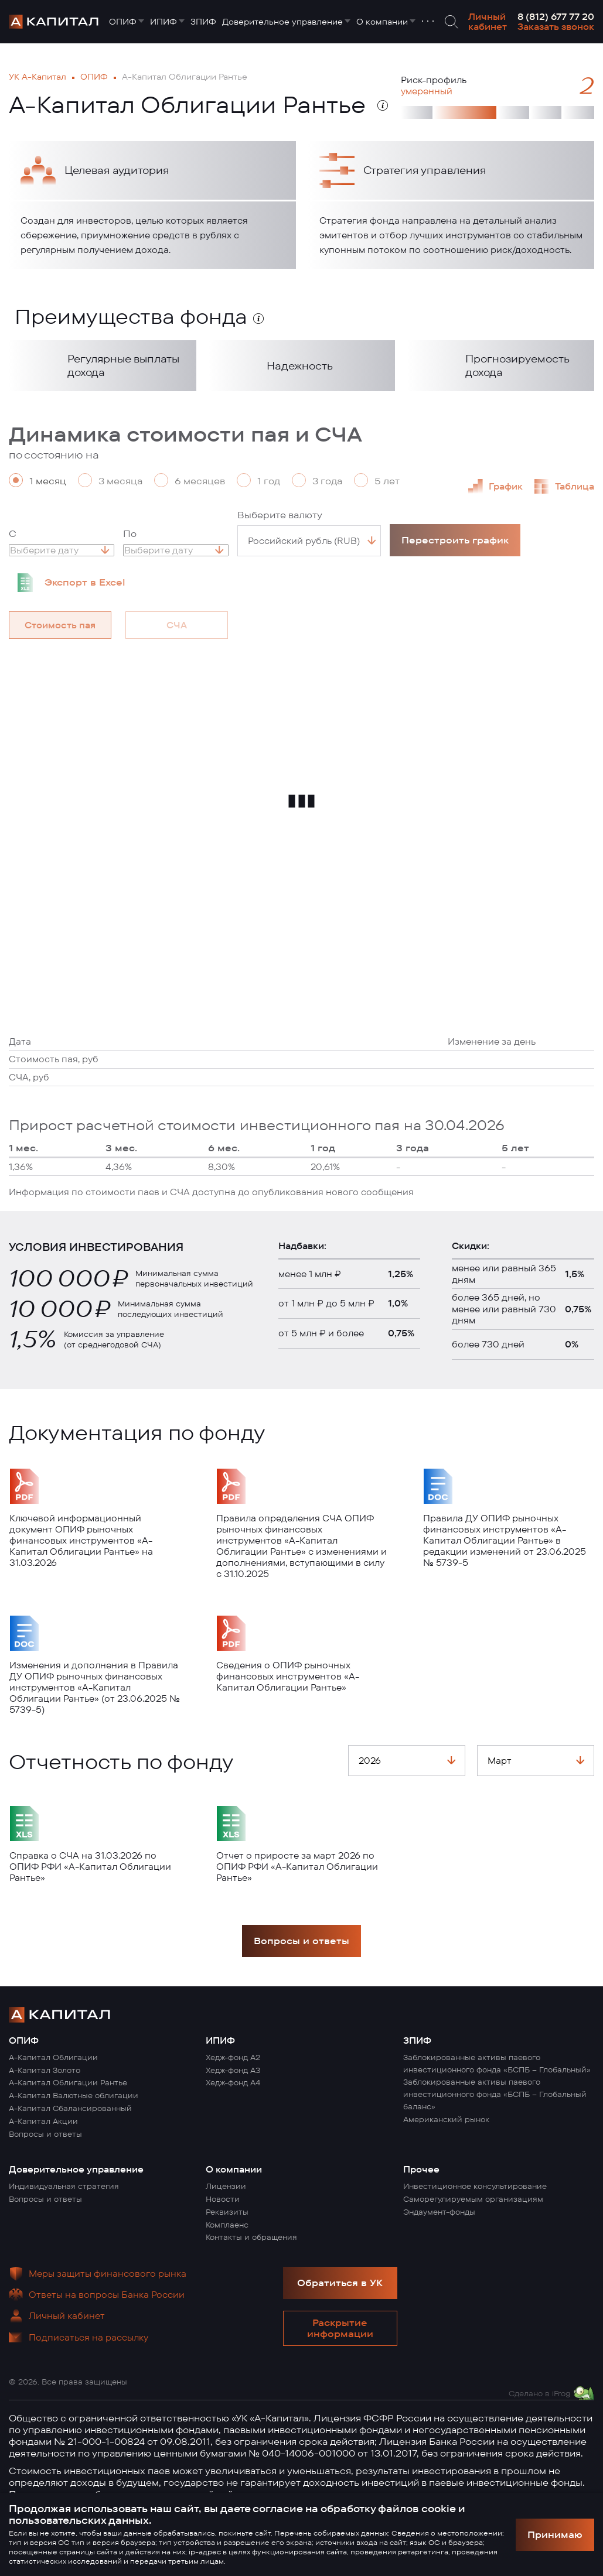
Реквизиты (227, 2211)
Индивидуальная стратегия (64, 2186)
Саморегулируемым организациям (473, 2199)
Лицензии (226, 2186)
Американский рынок (446, 2119)
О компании (382, 21)
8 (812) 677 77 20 (555, 16)
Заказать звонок (555, 26)
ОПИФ (123, 21)
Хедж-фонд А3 (233, 2070)
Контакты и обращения (251, 2237)
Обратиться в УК (340, 2282)
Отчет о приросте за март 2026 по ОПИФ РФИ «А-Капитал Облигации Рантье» (297, 1866)
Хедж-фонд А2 (233, 2057)
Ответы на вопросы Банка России (107, 2294)
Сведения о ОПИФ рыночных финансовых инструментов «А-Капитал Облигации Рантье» (287, 1676)
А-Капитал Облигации (53, 2057)
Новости (223, 2199)
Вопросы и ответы (301, 1940)
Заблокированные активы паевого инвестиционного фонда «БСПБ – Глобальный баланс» (495, 2094)
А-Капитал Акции (43, 2121)
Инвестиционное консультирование (475, 2186)
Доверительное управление (282, 21)
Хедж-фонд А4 (233, 2082)
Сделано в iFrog (540, 2393)
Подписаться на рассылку (88, 2337)
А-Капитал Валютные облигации (73, 2095)
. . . (427, 18)
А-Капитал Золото (44, 2070)
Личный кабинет (487, 22)
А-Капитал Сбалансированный (70, 2108)
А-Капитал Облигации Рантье (68, 2082)
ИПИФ (163, 21)
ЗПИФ (203, 21)
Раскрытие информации (340, 2328)
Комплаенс (227, 2224)
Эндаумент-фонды (439, 2211)
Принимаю (554, 2534)
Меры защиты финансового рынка (107, 2273)
